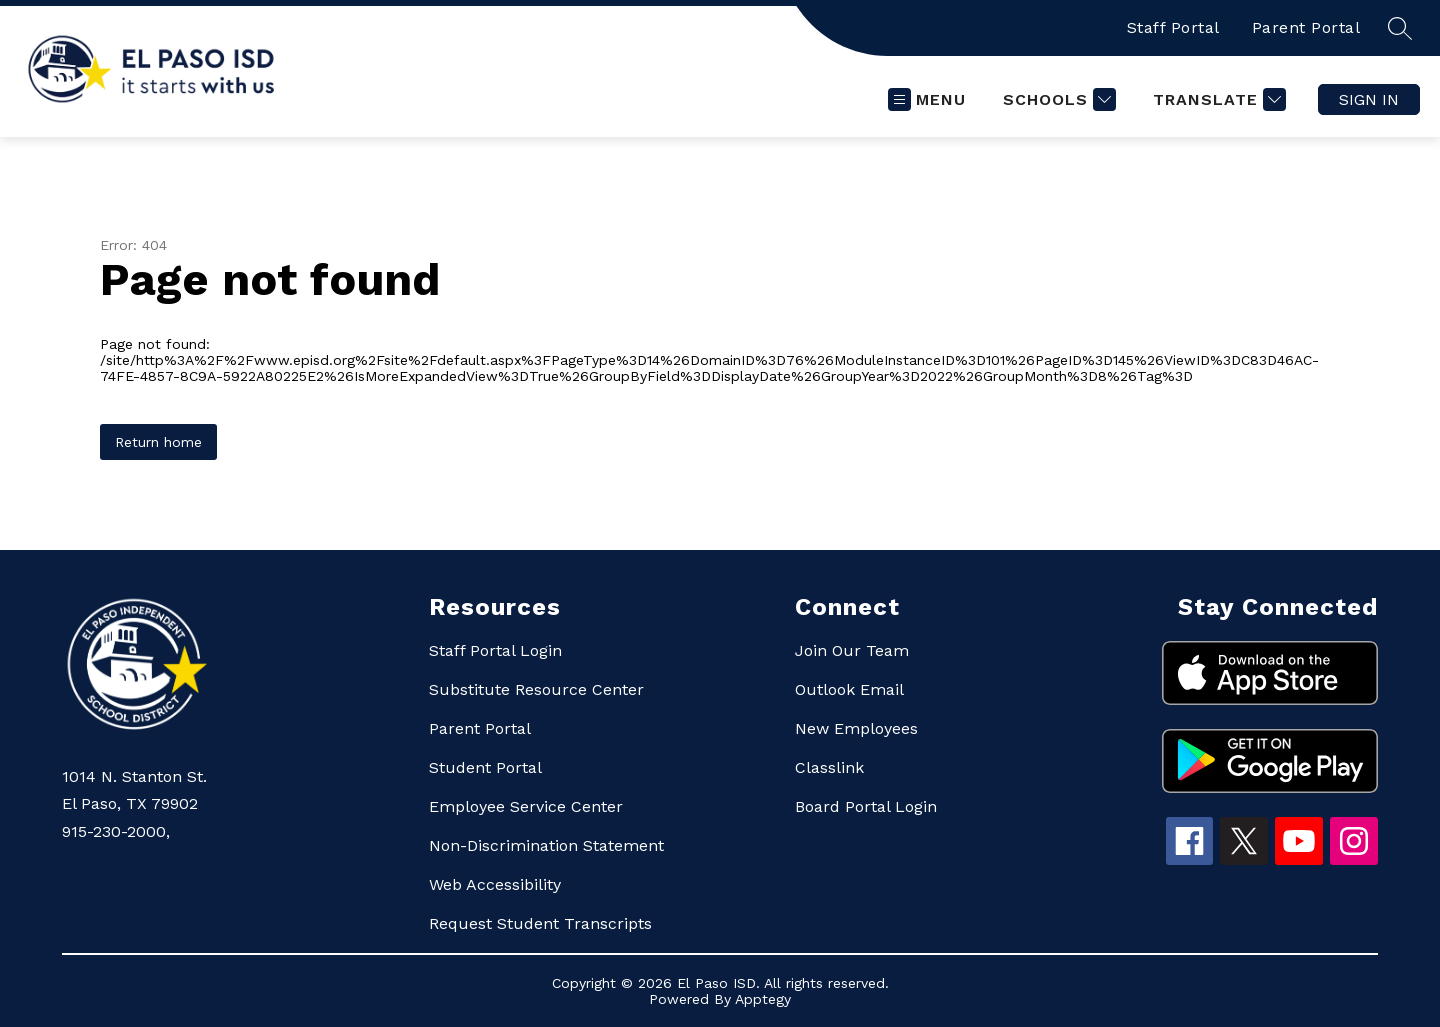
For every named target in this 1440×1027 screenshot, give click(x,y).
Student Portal (485, 767)
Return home (158, 442)
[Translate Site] (1217, 99)
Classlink (829, 767)
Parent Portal (1306, 27)
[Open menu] (927, 99)
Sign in (1369, 99)
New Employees (856, 728)
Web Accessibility (495, 884)
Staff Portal (1173, 27)
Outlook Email (849, 689)
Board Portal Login (866, 806)
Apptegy (763, 999)
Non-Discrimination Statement (546, 845)
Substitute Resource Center (536, 689)
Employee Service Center (526, 806)
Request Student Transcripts (540, 923)
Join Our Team (852, 650)
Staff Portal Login (495, 650)
